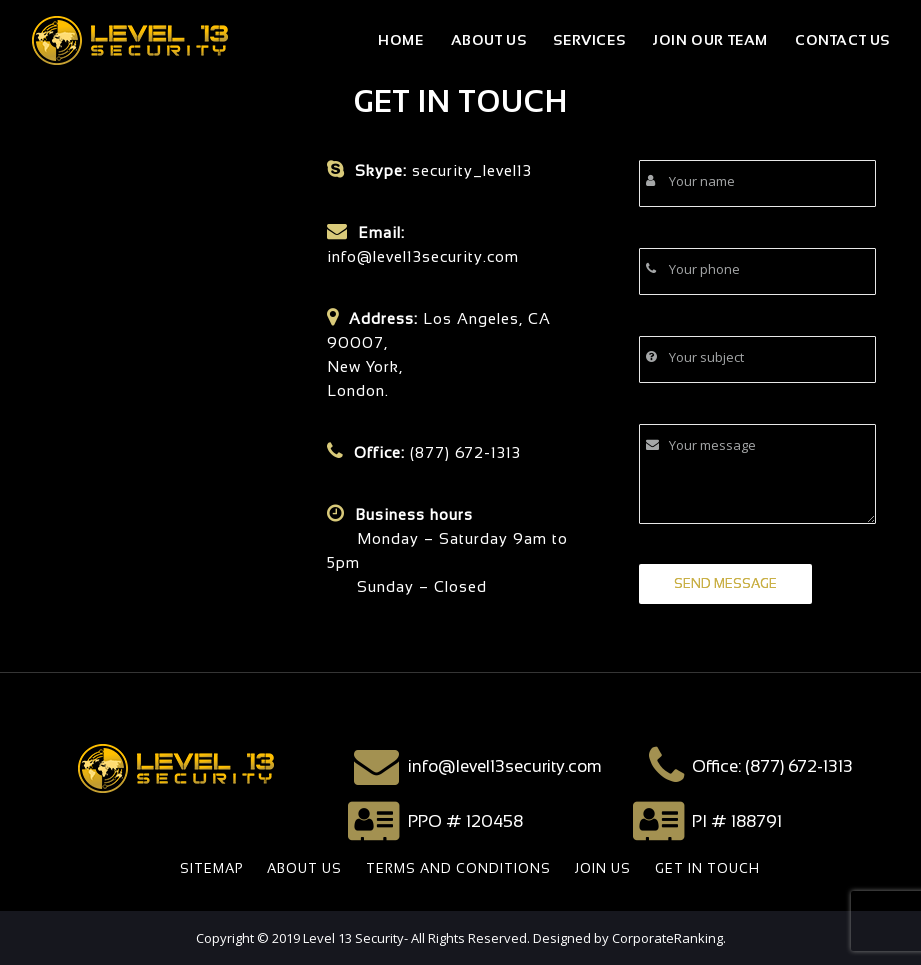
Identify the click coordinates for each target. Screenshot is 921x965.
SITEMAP (211, 868)
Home (400, 40)
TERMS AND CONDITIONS (458, 868)
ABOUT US (304, 868)
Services (589, 40)
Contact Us (842, 40)
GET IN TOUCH (707, 868)
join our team (710, 40)
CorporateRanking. (669, 938)
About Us (489, 40)
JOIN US (603, 868)
